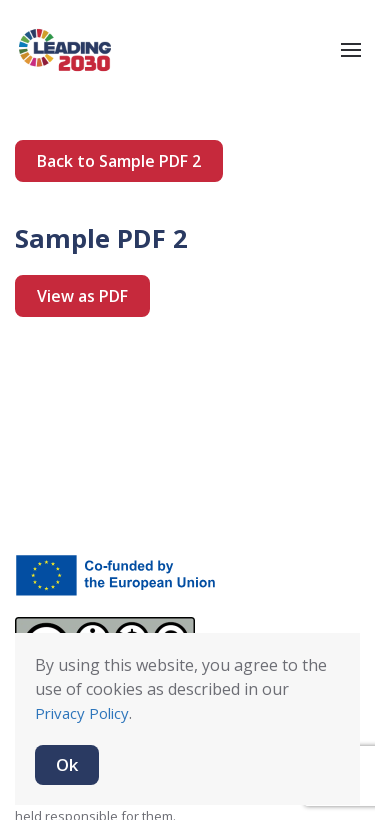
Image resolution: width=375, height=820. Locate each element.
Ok (67, 764)
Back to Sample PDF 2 (119, 161)
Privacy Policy (82, 713)
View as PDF (82, 296)
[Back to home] (65, 50)
